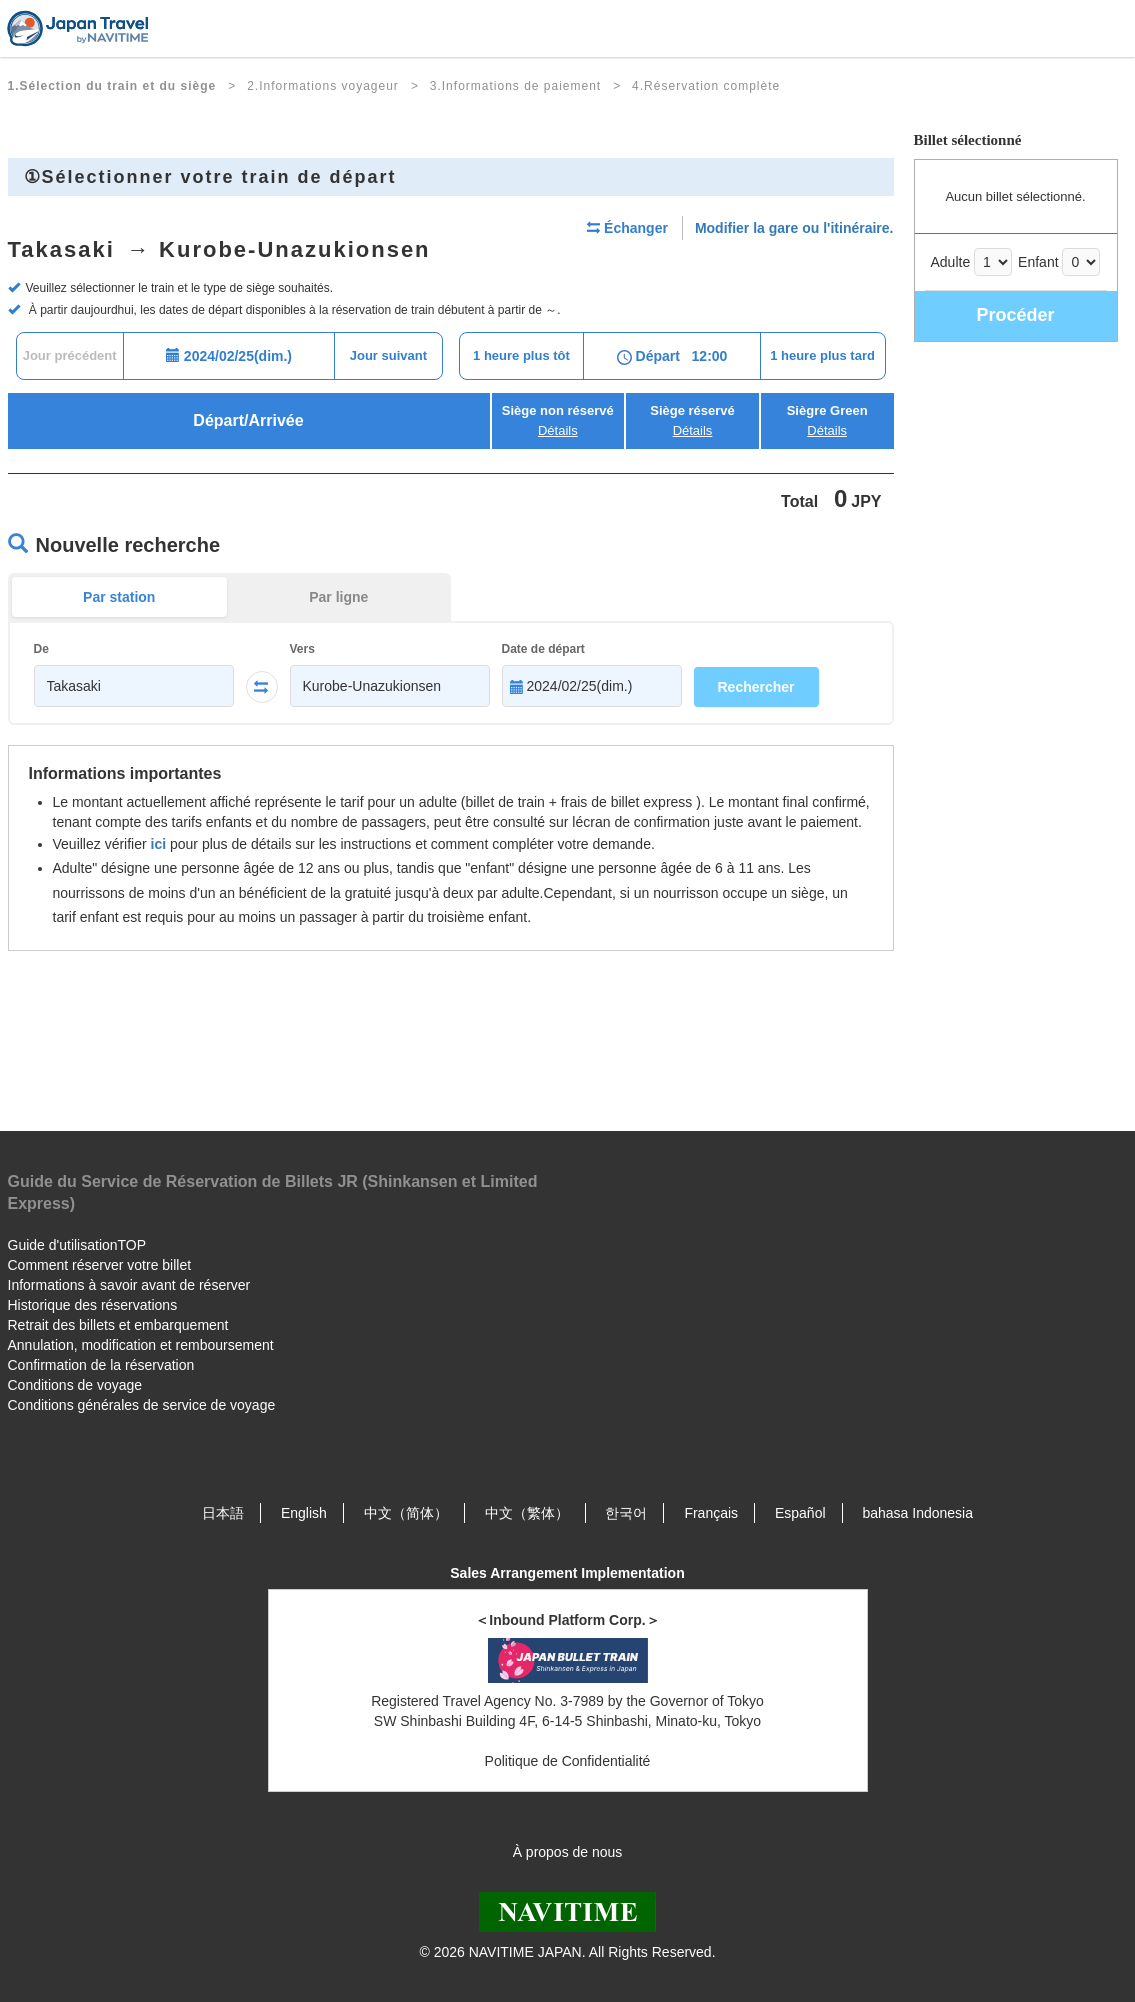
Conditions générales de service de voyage (142, 1405)
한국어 (626, 1513)
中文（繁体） (527, 1513)
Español (800, 1513)
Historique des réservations (93, 1305)
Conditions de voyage (75, 1385)
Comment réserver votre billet (100, 1265)
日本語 (223, 1513)
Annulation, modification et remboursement (141, 1345)
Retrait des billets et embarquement (118, 1325)
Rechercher (756, 687)
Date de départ (543, 649)
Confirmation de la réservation (101, 1365)
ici (159, 844)
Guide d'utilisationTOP (77, 1245)
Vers (302, 649)
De (41, 649)
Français (711, 1513)
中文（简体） (406, 1513)
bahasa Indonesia (917, 1513)
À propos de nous (568, 1852)
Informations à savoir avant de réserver (129, 1285)
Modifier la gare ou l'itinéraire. (794, 228)
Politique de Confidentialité (568, 1761)
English (304, 1513)
